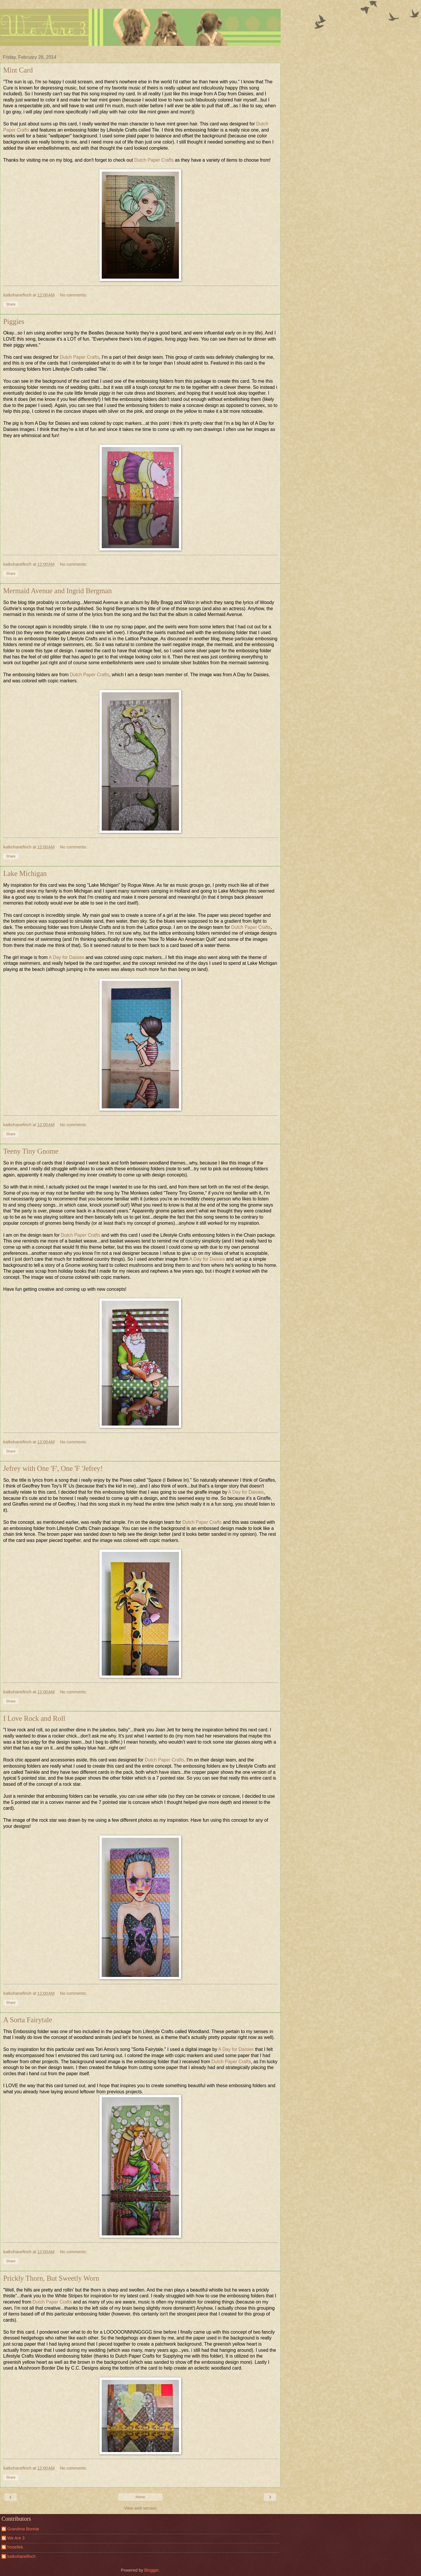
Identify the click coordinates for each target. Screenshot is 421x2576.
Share (10, 304)
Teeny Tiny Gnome (30, 1151)
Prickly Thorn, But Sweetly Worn (51, 2278)
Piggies (13, 321)
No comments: (73, 295)
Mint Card (18, 70)
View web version (140, 2508)
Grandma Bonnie (23, 2529)
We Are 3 (16, 2538)
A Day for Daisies (66, 957)
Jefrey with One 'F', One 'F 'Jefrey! (53, 1468)
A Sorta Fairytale (27, 2020)
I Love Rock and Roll (34, 1718)
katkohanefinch (21, 2556)
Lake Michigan (25, 873)
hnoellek (15, 2547)
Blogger (151, 2570)
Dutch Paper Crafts (154, 160)
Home (140, 2497)
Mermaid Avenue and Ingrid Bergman (57, 591)
